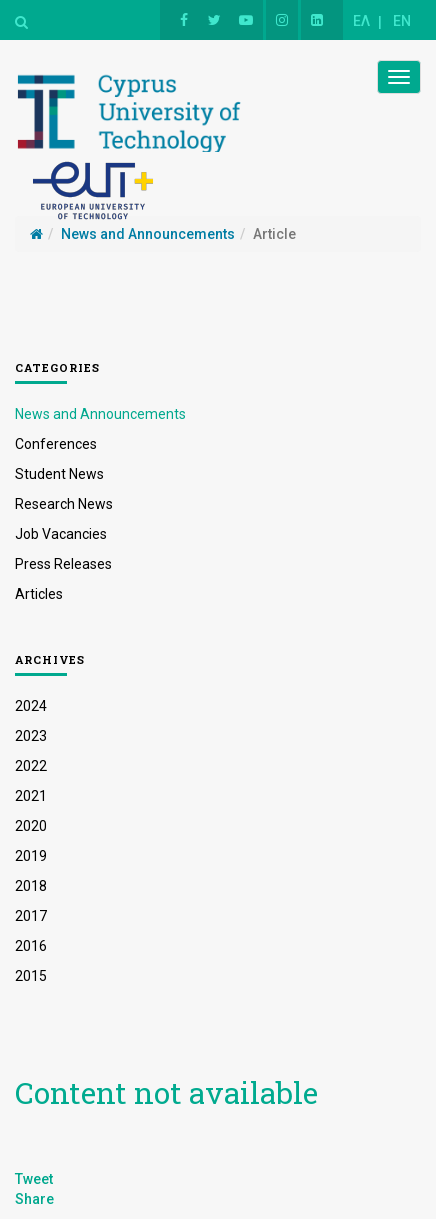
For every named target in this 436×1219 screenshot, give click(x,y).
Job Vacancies (61, 534)
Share (34, 1199)
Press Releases (63, 564)
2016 (31, 946)
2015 (31, 976)
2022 (31, 766)
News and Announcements (100, 414)
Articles (39, 594)
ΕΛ (361, 21)
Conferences (56, 444)
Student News (59, 474)
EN (402, 21)
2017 (31, 916)
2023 (31, 736)
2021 (31, 796)
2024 (31, 706)
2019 (31, 856)
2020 (31, 826)
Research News (64, 504)
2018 (31, 886)
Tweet (34, 1179)
